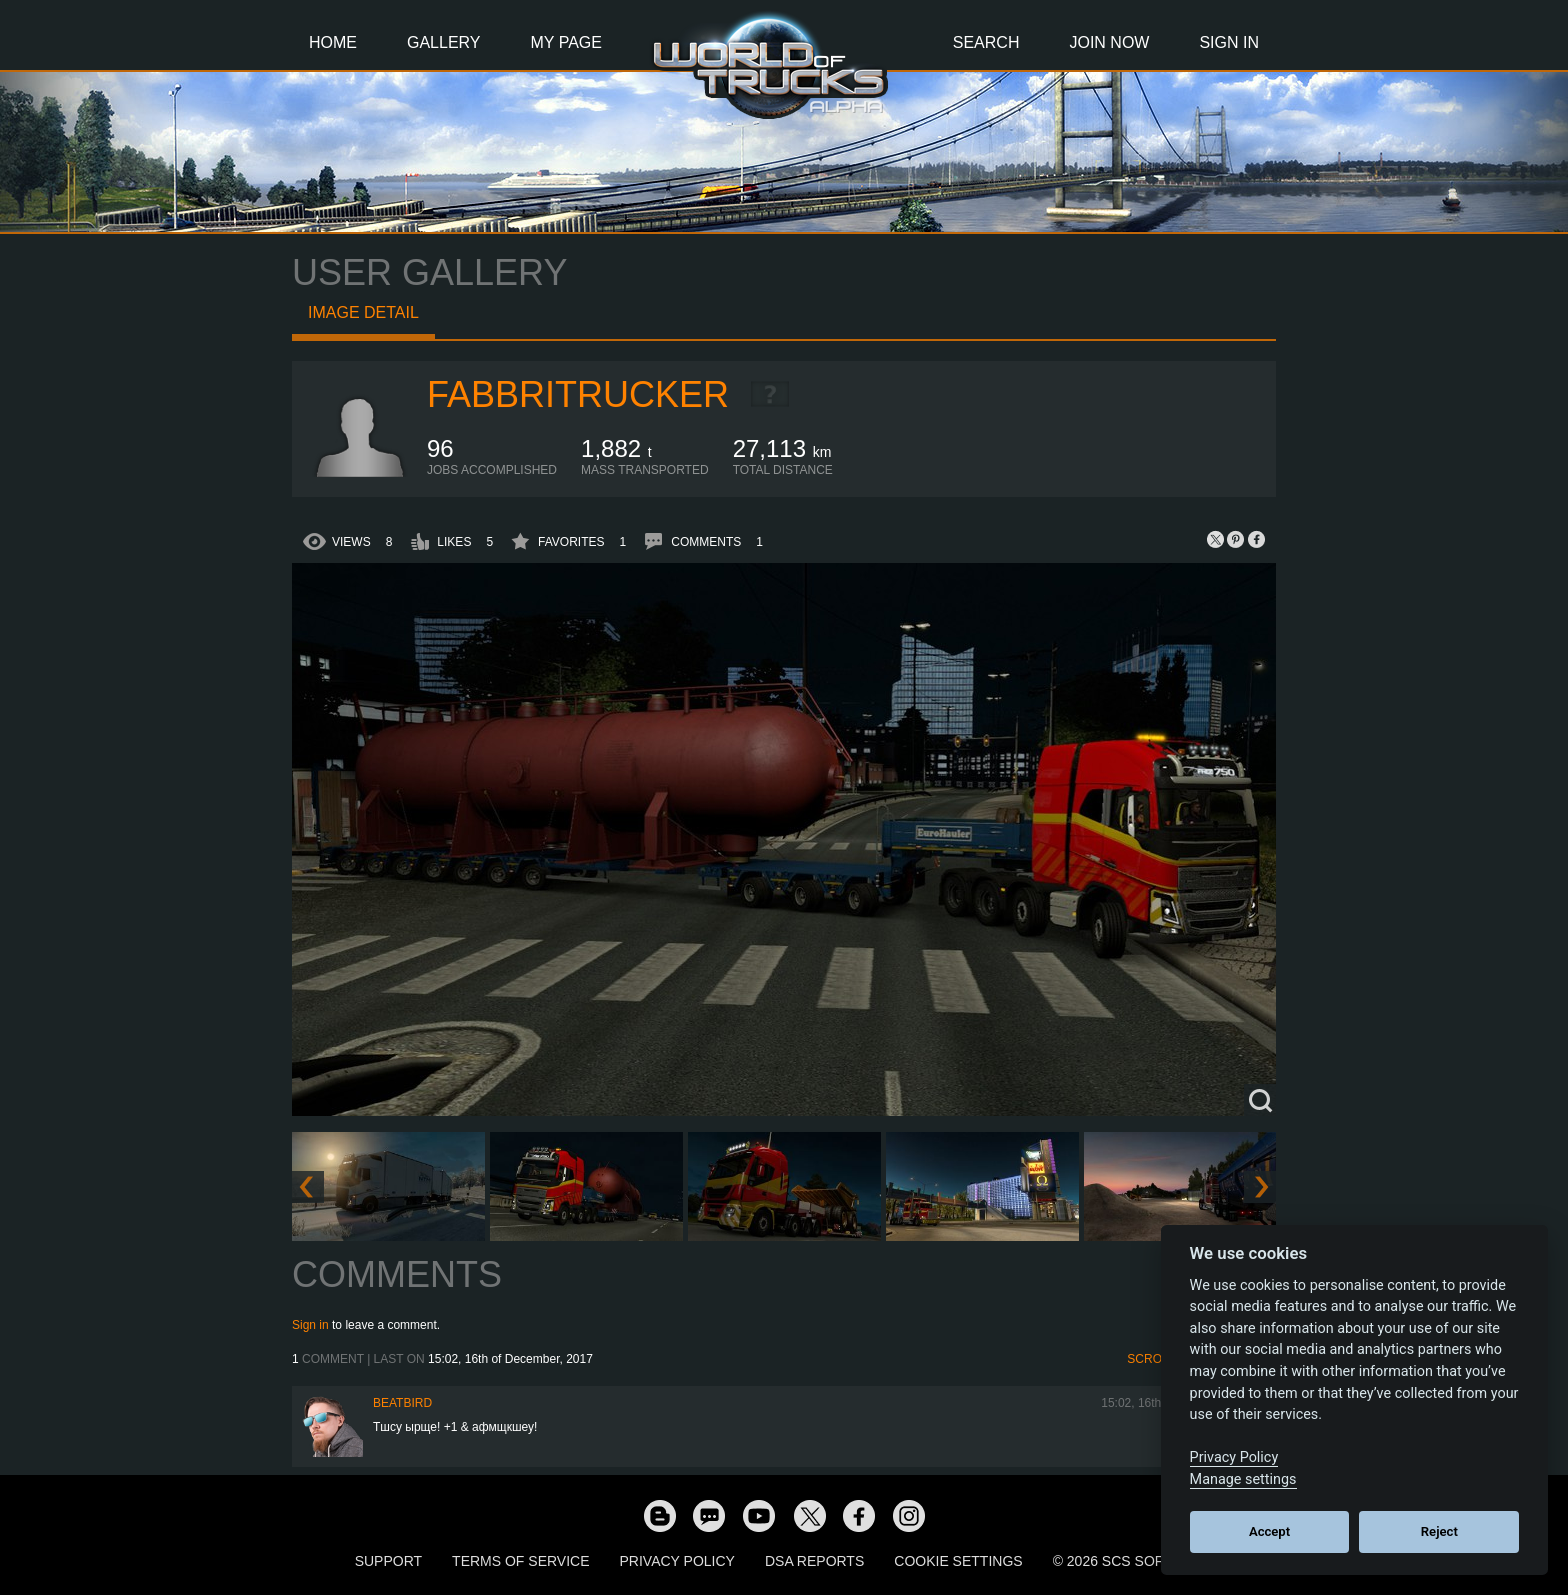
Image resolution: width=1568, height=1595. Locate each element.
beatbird (402, 1403)
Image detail (363, 312)
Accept (1269, 1531)
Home (333, 42)
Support (388, 1561)
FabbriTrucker (578, 394)
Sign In (1229, 42)
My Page (566, 42)
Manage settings (1243, 1479)
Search (986, 42)
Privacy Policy (677, 1561)
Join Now (1109, 42)
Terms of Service (520, 1561)
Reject (1439, 1531)
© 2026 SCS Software (1133, 1561)
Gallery (444, 42)
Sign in (310, 1325)
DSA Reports (814, 1561)
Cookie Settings (958, 1561)
